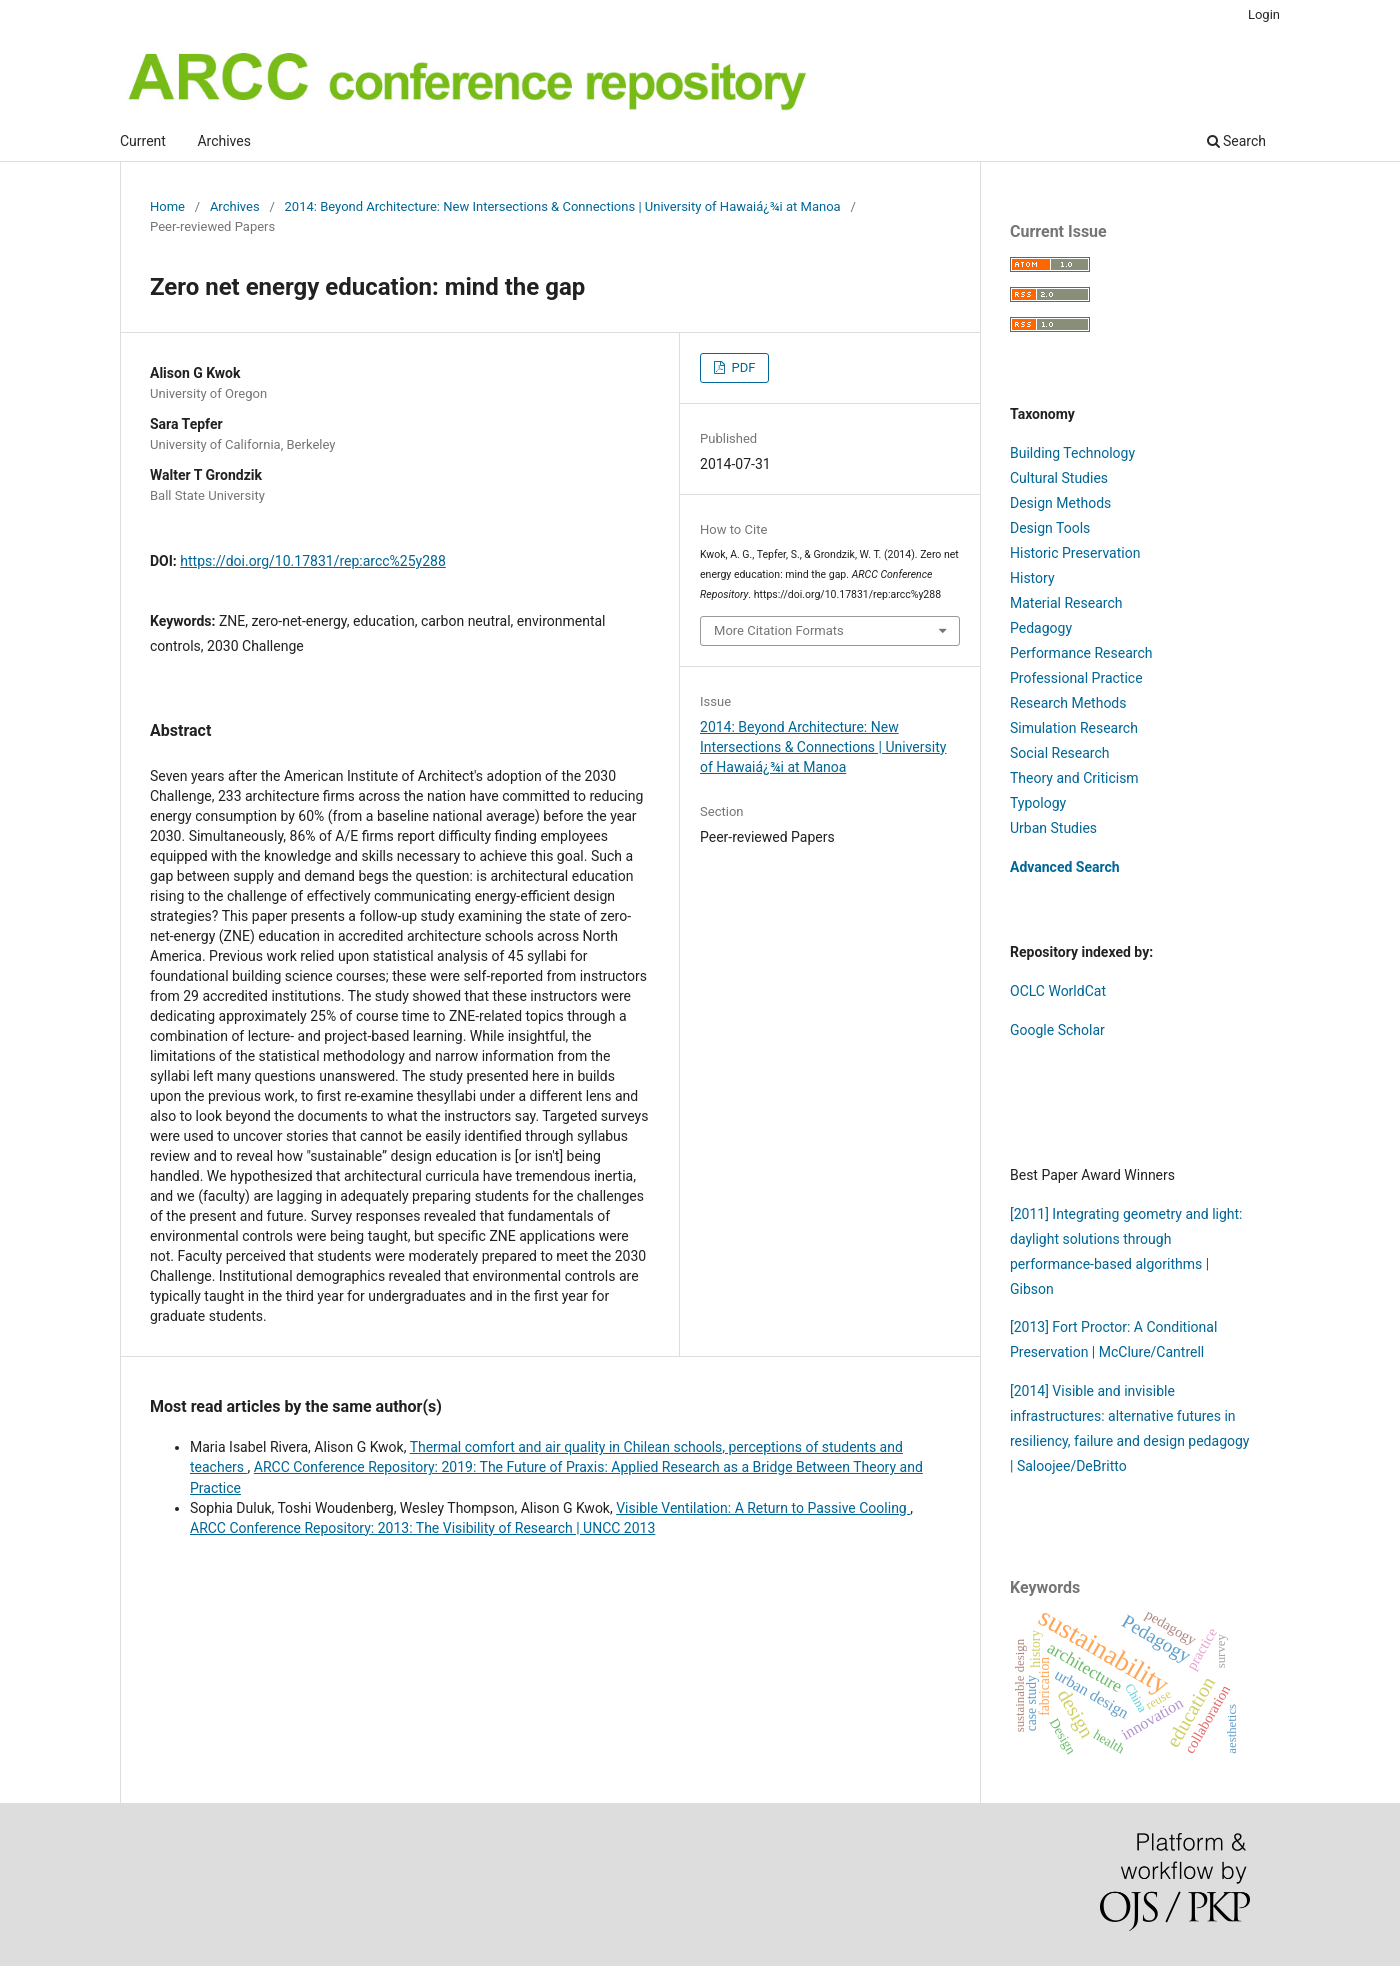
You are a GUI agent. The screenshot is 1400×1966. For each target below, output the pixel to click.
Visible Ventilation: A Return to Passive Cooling (763, 1508)
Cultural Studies (1059, 478)
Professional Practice (1076, 678)
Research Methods (1068, 703)
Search (1236, 141)
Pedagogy (1041, 628)
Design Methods (1060, 503)
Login (1264, 14)
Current (143, 141)
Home (167, 206)
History (1032, 578)
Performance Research (1081, 653)
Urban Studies (1053, 828)
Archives (224, 141)
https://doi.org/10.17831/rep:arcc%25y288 (313, 561)
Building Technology (1072, 453)
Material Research (1066, 603)
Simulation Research (1074, 728)
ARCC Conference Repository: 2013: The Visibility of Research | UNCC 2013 (422, 1528)
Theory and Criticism (1074, 778)
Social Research (1060, 753)
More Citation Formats (779, 630)
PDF (741, 367)
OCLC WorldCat (1058, 991)
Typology (1038, 803)
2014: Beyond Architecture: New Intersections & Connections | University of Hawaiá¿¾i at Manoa (563, 206)
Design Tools (1050, 528)
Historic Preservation (1075, 553)
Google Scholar (1057, 1030)
